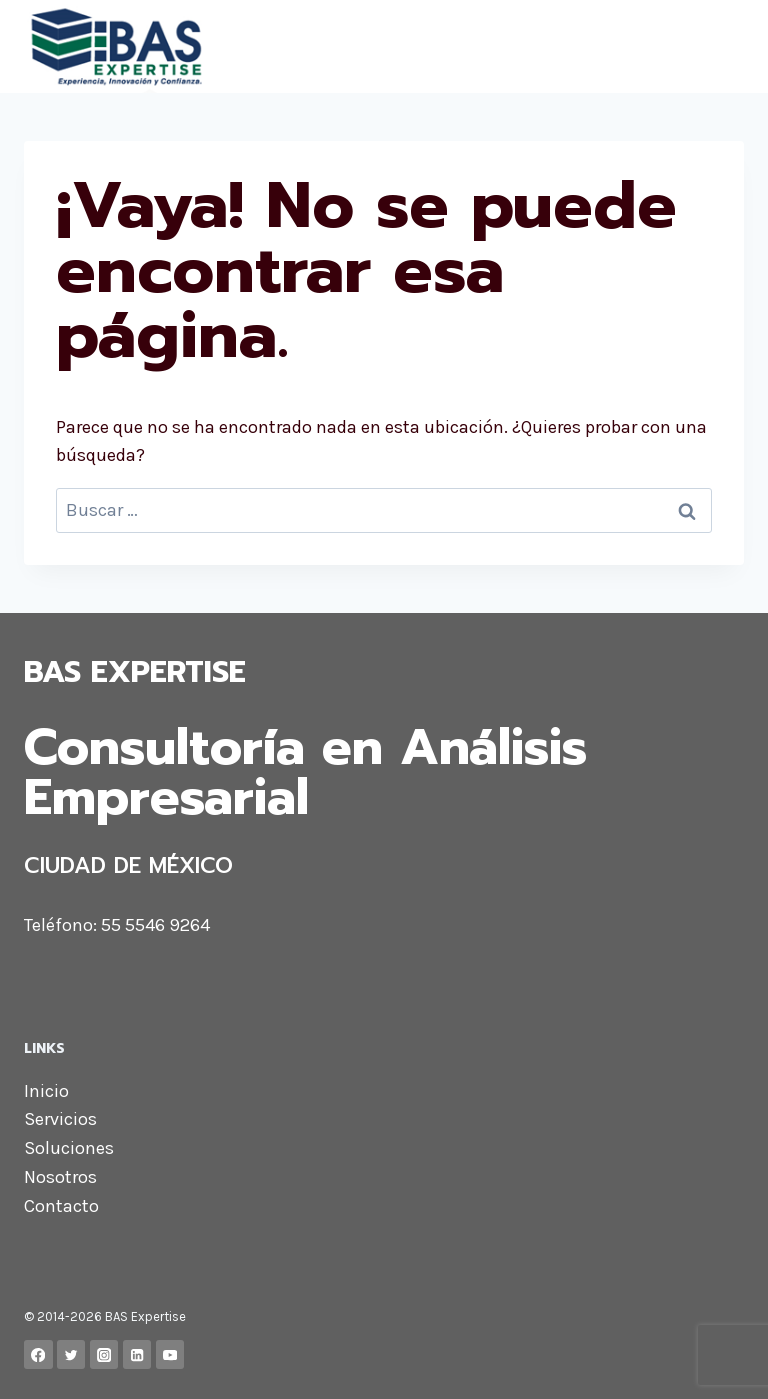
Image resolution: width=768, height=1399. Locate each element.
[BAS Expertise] (216, 46)
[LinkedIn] (137, 1354)
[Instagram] (104, 1354)
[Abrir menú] (725, 46)
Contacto (61, 1206)
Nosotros (60, 1177)
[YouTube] (170, 1354)
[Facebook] (38, 1354)
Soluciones (69, 1148)
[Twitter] (71, 1354)
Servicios (60, 1119)
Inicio (46, 1091)
